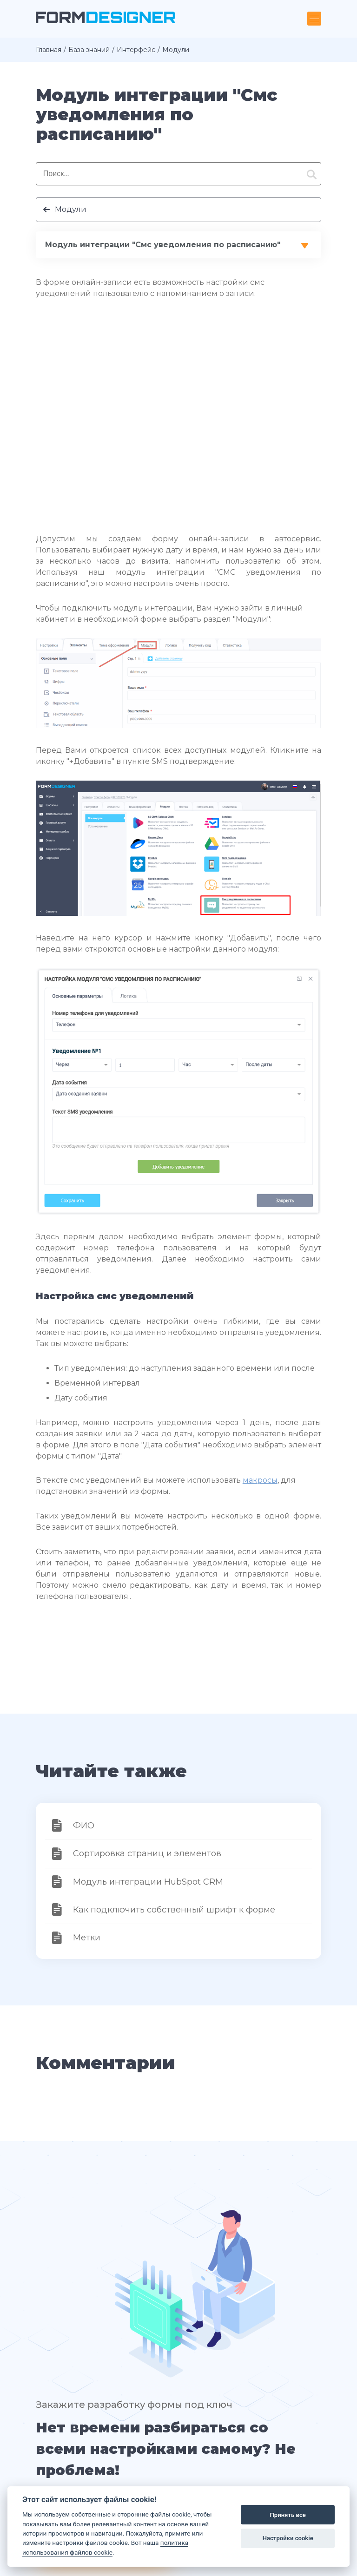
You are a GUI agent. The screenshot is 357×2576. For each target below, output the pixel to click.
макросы (260, 1480)
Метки (86, 1937)
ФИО (83, 1825)
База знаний (89, 50)
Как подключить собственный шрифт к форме (174, 1910)
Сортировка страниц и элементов (147, 1853)
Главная (48, 50)
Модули (70, 209)
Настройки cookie (288, 2538)
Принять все (288, 2514)
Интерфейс (136, 50)
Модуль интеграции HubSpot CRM (148, 1882)
